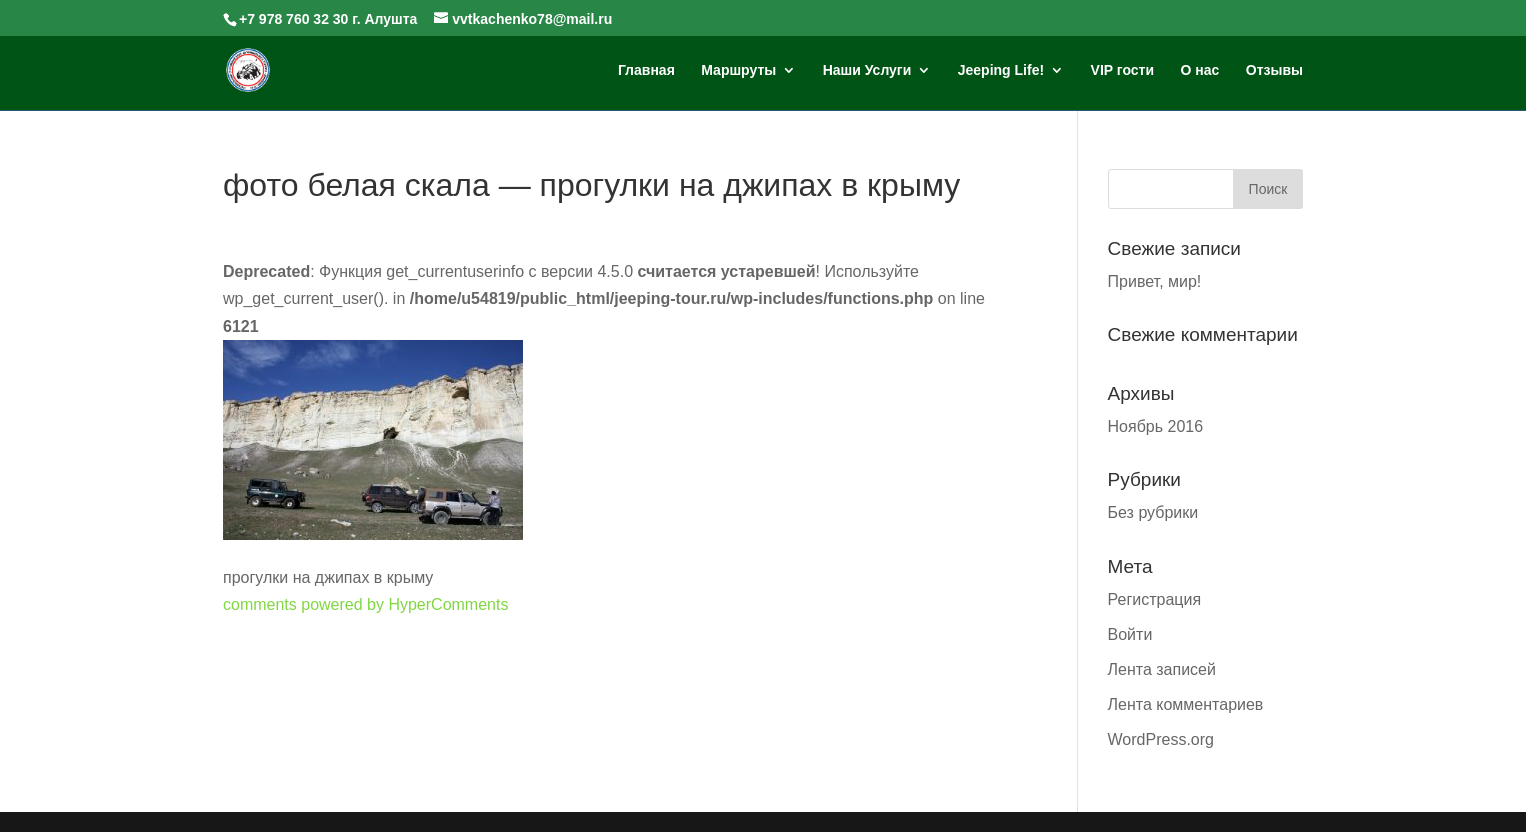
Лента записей (1162, 669)
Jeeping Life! (1001, 70)
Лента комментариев (1186, 704)
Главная (646, 70)
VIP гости (1122, 70)
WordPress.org (1161, 739)
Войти (1130, 634)
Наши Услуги (867, 70)
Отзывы (1274, 70)
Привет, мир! (1155, 281)
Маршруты (738, 70)
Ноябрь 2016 (1156, 426)
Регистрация (1155, 599)
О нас (1200, 70)
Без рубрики (1153, 512)
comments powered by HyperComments (365, 604)
